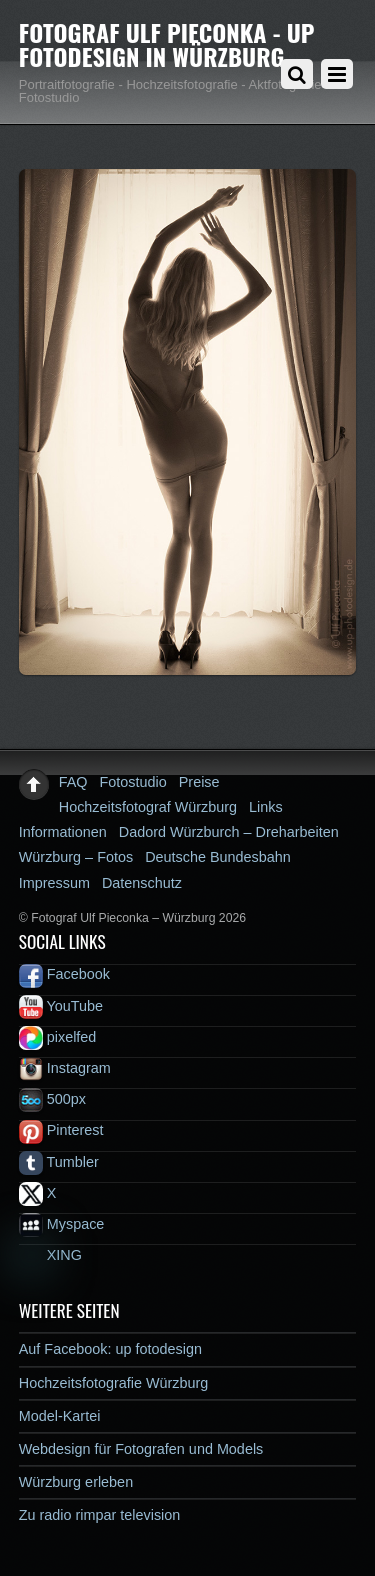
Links (266, 807)
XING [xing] (50, 1255)
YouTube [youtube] (61, 1006)
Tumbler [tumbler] (59, 1162)
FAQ (73, 782)
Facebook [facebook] (64, 974)
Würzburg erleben (76, 1482)
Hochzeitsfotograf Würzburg (148, 807)
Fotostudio (133, 782)
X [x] (38, 1193)
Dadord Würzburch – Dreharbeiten (229, 832)
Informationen (63, 832)
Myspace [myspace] (62, 1224)
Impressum (54, 883)
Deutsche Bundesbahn (218, 857)
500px (52, 1099)
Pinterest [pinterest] (61, 1130)
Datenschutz (142, 883)
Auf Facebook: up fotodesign (110, 1349)
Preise (199, 782)
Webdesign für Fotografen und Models (141, 1449)
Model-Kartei (60, 1416)
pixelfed (58, 1037)
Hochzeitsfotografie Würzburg (114, 1383)
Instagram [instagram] (65, 1068)
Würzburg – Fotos (76, 857)
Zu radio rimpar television (100, 1515)
